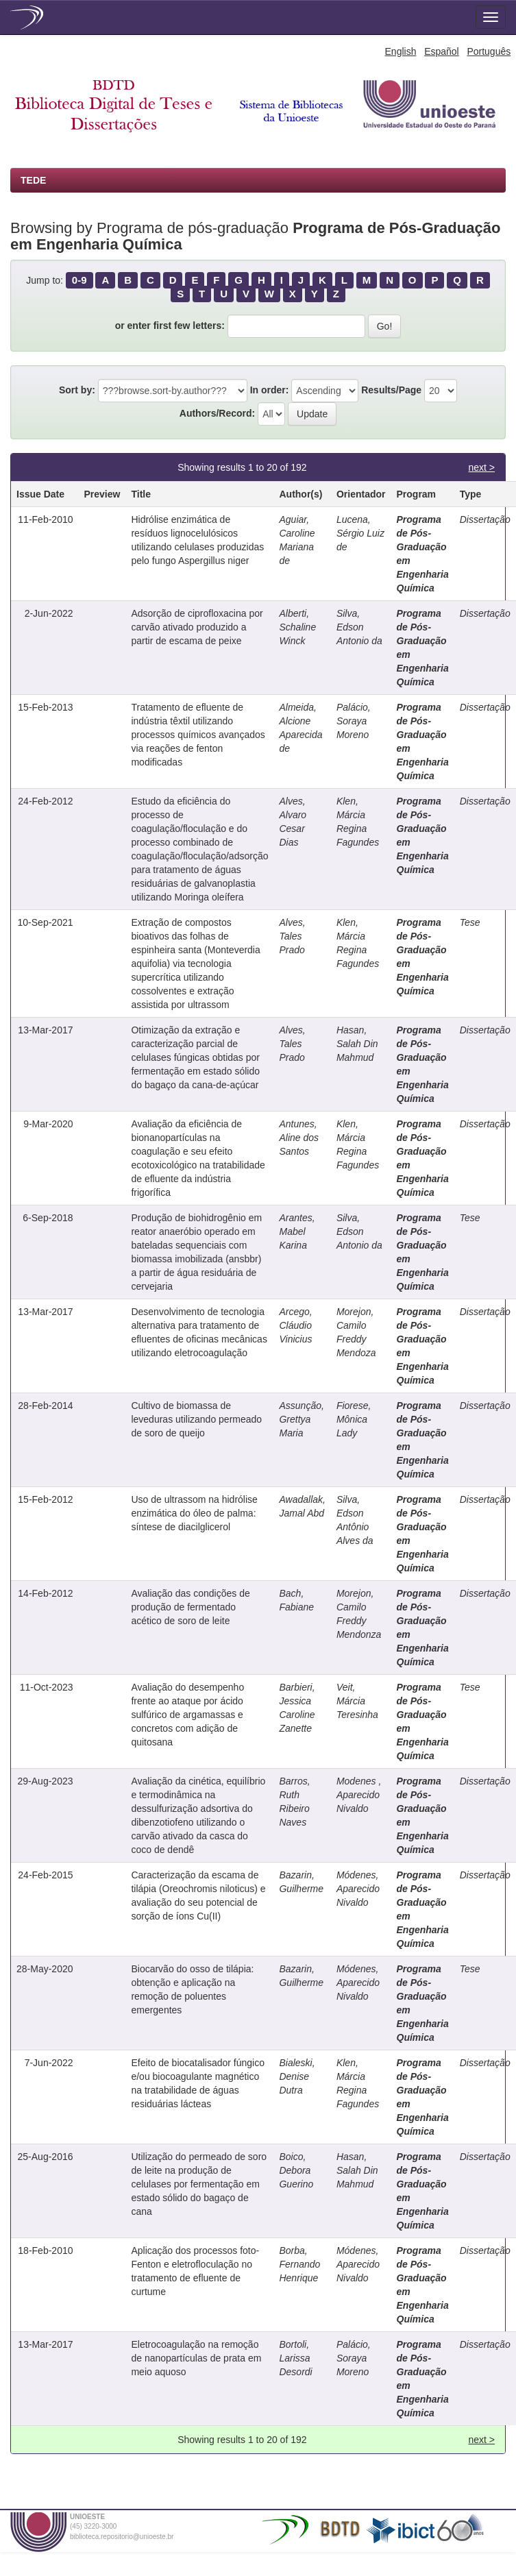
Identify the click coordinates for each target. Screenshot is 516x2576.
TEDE (33, 180)
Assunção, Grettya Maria (301, 1419)
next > (481, 467)
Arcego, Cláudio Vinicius (295, 1325)
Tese (470, 922)
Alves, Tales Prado (292, 936)
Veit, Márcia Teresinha (357, 1701)
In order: (269, 389)
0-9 (79, 280)
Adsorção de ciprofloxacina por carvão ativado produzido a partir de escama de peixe (196, 627)
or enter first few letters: (170, 325)
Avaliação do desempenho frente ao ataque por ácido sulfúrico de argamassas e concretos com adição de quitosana (187, 1714)
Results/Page (391, 389)
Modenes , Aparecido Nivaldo (358, 1795)
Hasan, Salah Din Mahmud (357, 1044)
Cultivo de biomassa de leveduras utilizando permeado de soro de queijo (196, 1419)
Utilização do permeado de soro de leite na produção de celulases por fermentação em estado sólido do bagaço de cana (199, 2184)
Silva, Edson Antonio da (359, 627)
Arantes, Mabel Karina (297, 1231)
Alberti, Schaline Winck (297, 627)
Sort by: (77, 389)
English (401, 51)
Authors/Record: (217, 413)
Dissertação (485, 519)
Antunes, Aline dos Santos (299, 1137)
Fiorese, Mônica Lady (353, 1419)
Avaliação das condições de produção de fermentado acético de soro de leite (190, 1607)
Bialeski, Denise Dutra (297, 2076)
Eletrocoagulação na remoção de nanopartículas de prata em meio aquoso (196, 2358)
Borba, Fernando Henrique (299, 2264)
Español (441, 51)
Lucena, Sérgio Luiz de (360, 533)
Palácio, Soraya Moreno (353, 721)
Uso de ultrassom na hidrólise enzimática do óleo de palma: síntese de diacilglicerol (194, 1513)
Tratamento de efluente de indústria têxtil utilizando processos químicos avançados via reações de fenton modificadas (198, 735)
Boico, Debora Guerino (296, 2170)
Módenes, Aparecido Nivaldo (358, 1888)
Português (489, 51)
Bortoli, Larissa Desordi (295, 2358)
